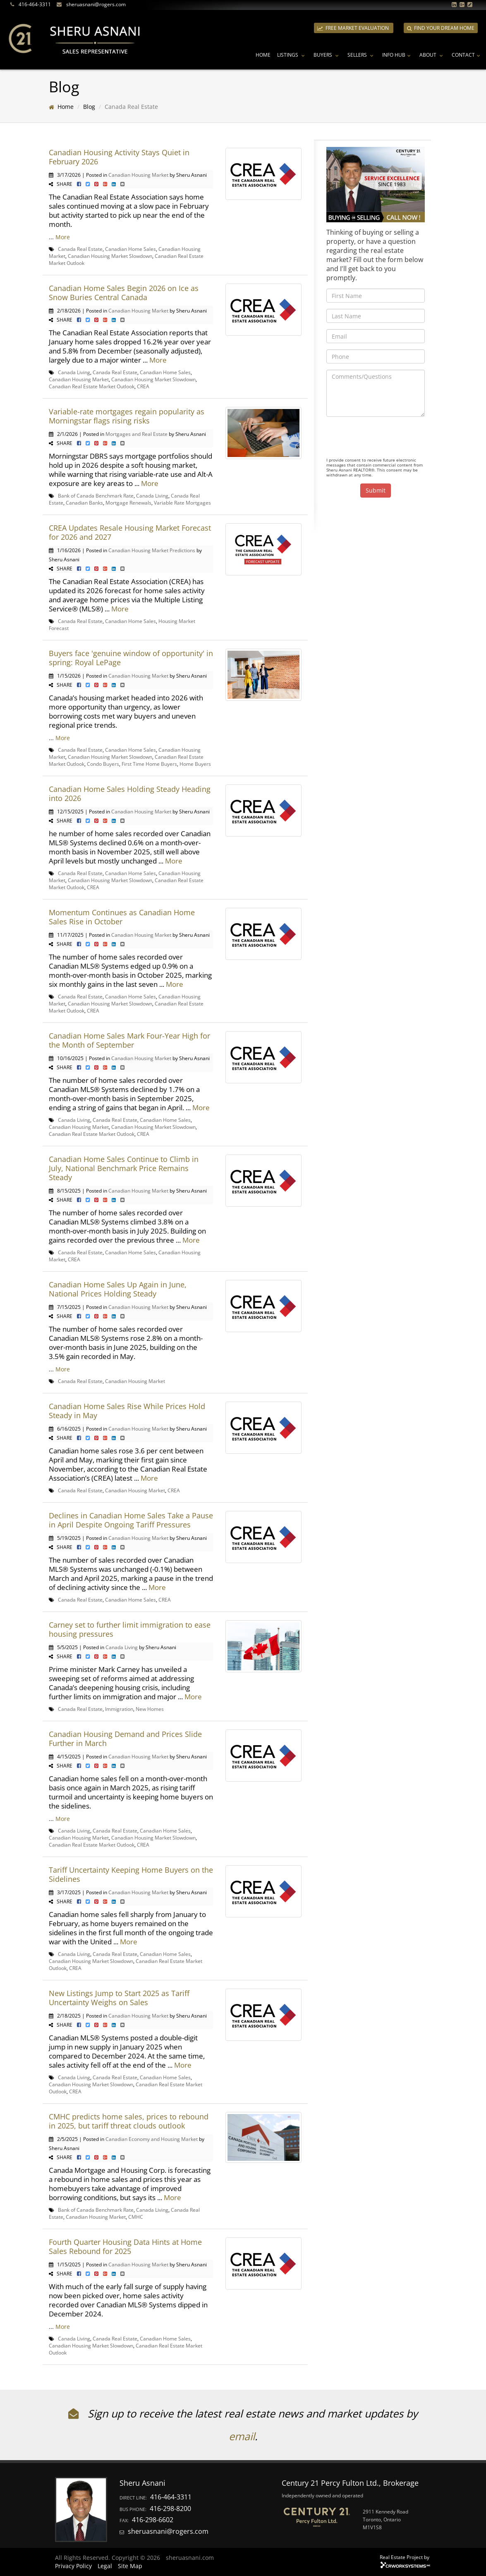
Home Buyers (195, 763)
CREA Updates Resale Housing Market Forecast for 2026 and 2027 (130, 532)
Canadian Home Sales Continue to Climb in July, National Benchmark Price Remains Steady (124, 1168)
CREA (143, 386)
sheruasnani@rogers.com (96, 4)
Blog (89, 107)
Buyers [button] (327, 54)
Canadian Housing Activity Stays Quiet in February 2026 (119, 156)
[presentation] (389, 439)
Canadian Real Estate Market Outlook (91, 386)
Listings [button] (292, 54)
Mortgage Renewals (128, 502)
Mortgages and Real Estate (136, 434)
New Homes (150, 1708)
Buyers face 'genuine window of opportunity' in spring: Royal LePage (131, 657)
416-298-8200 (170, 2508)
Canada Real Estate (80, 248)
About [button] (432, 54)
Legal (105, 2566)
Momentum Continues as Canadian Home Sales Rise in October (122, 916)
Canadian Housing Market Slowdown (110, 256)
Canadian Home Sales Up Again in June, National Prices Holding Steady (118, 1289)
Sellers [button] (361, 54)
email (242, 2436)
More (62, 237)
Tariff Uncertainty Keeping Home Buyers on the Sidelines (131, 1874)
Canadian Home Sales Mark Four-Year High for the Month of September (129, 1040)
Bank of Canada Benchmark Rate (96, 495)
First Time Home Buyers (149, 763)
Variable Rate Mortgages (182, 502)
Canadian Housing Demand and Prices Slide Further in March (125, 1738)
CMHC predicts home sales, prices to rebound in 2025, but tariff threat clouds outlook (128, 2121)
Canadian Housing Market (138, 174)
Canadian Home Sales (130, 248)
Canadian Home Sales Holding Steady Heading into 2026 (130, 793)
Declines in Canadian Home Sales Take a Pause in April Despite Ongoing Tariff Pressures (131, 1520)
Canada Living (74, 372)
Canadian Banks (84, 502)
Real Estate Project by (404, 2557)
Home (263, 54)
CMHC (135, 2216)
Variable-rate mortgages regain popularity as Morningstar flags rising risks (126, 416)
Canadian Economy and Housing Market (151, 2139)
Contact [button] (467, 54)
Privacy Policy (73, 2566)
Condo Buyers (103, 763)
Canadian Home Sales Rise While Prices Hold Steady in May (127, 1410)
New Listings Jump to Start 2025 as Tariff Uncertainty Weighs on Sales (119, 1997)
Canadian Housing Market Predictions (151, 550)
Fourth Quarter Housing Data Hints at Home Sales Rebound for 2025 (125, 2246)
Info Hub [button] (397, 54)
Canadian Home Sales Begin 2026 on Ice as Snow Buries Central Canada (124, 292)
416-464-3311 (35, 4)
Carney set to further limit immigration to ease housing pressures (130, 1629)
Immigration (119, 1708)
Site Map (130, 2566)
